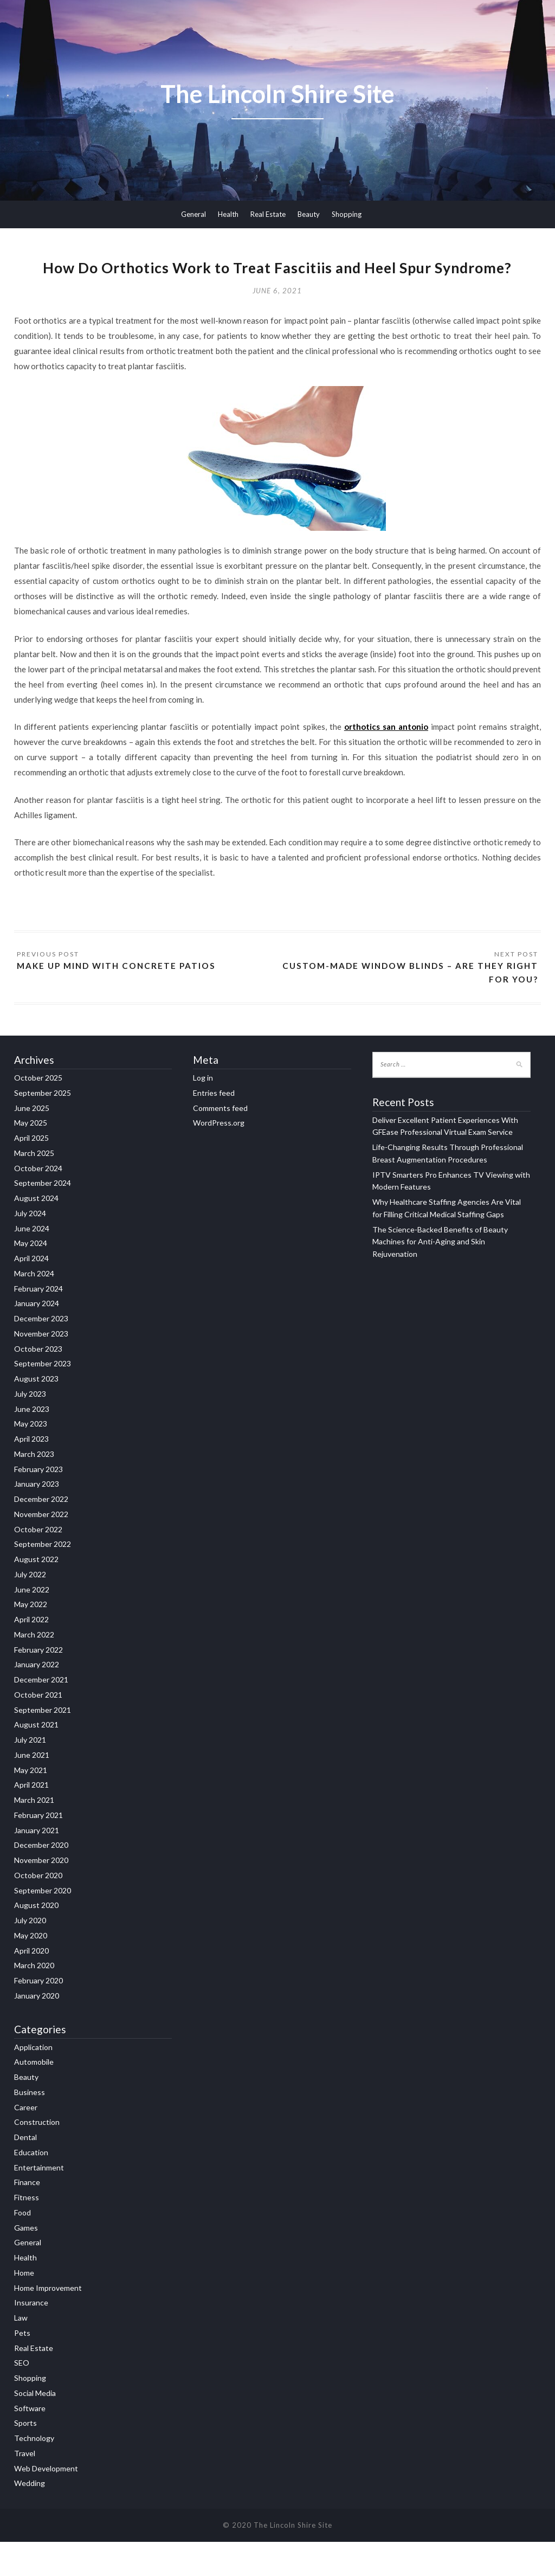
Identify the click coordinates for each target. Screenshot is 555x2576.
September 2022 (42, 1578)
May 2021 (30, 1804)
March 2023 (34, 1488)
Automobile (34, 2095)
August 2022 (36, 1593)
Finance (27, 2216)
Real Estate (268, 214)
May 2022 (30, 1638)
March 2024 (34, 1307)
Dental (25, 2171)
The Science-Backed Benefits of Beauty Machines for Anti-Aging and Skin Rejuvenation (440, 1276)
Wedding (29, 2517)
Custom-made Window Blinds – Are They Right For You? (423, 1006)
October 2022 (38, 1563)
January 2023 (36, 1518)
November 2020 (41, 1894)
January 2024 (36, 1337)
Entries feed (214, 1127)
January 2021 (36, 1864)
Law (21, 2351)
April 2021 (31, 1819)
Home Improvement (48, 2322)
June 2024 (31, 1262)
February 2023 (38, 1503)
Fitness (26, 2231)
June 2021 (31, 1789)
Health (228, 214)
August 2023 (36, 1412)
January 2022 (36, 1699)
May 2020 (30, 1969)
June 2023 (31, 1443)
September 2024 (42, 1217)
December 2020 (41, 1879)
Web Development (46, 2502)
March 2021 (34, 1834)
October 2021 (38, 1728)
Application (33, 2081)
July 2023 (30, 1427)
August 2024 (36, 1232)
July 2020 (30, 1954)
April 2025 (31, 1172)
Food (22, 2246)
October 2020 (38, 1909)
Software (30, 2442)
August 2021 (36, 1759)
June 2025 (31, 1142)
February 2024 (38, 1322)
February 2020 (38, 2014)
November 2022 (41, 1548)
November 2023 (41, 1367)
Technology (34, 2472)
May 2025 (30, 1157)
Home (24, 2306)
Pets (22, 2367)
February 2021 (38, 1849)
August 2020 (36, 1939)
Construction (37, 2156)
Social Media (35, 2427)
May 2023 (30, 1458)
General (193, 214)
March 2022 (34, 1668)
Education (31, 2186)
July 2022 (30, 1608)
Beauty (309, 214)
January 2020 (36, 2029)
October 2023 (38, 1382)
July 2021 (30, 1773)
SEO (21, 2396)
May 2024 (30, 1277)
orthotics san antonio (386, 760)
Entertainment (39, 2201)
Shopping (347, 214)
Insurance (31, 2336)
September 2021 (42, 1744)
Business (29, 2126)
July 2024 (30, 1247)
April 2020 (31, 1984)
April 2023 (31, 1472)
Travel (24, 2487)
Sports (25, 2457)
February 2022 (38, 1683)
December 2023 (41, 1352)
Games (26, 2261)
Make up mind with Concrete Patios (120, 999)
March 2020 (34, 2000)
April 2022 (31, 1653)
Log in (203, 1111)
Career (25, 2141)
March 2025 (34, 1187)
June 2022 (31, 1623)
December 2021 (41, 1713)
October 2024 (38, 1202)
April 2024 (31, 1292)
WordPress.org (218, 1157)
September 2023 (42, 1398)
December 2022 (41, 1533)
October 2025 (38, 1111)
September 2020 (42, 1924)
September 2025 (42, 1127)
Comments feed (220, 1142)
